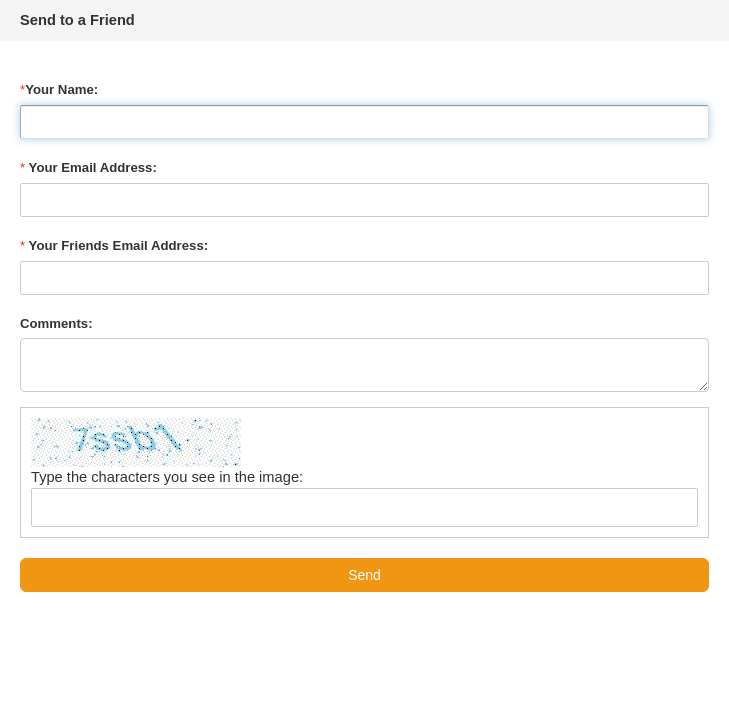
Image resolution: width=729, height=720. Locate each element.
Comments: (56, 323)
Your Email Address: (88, 167)
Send (364, 575)
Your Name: (59, 89)
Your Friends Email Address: (114, 245)
